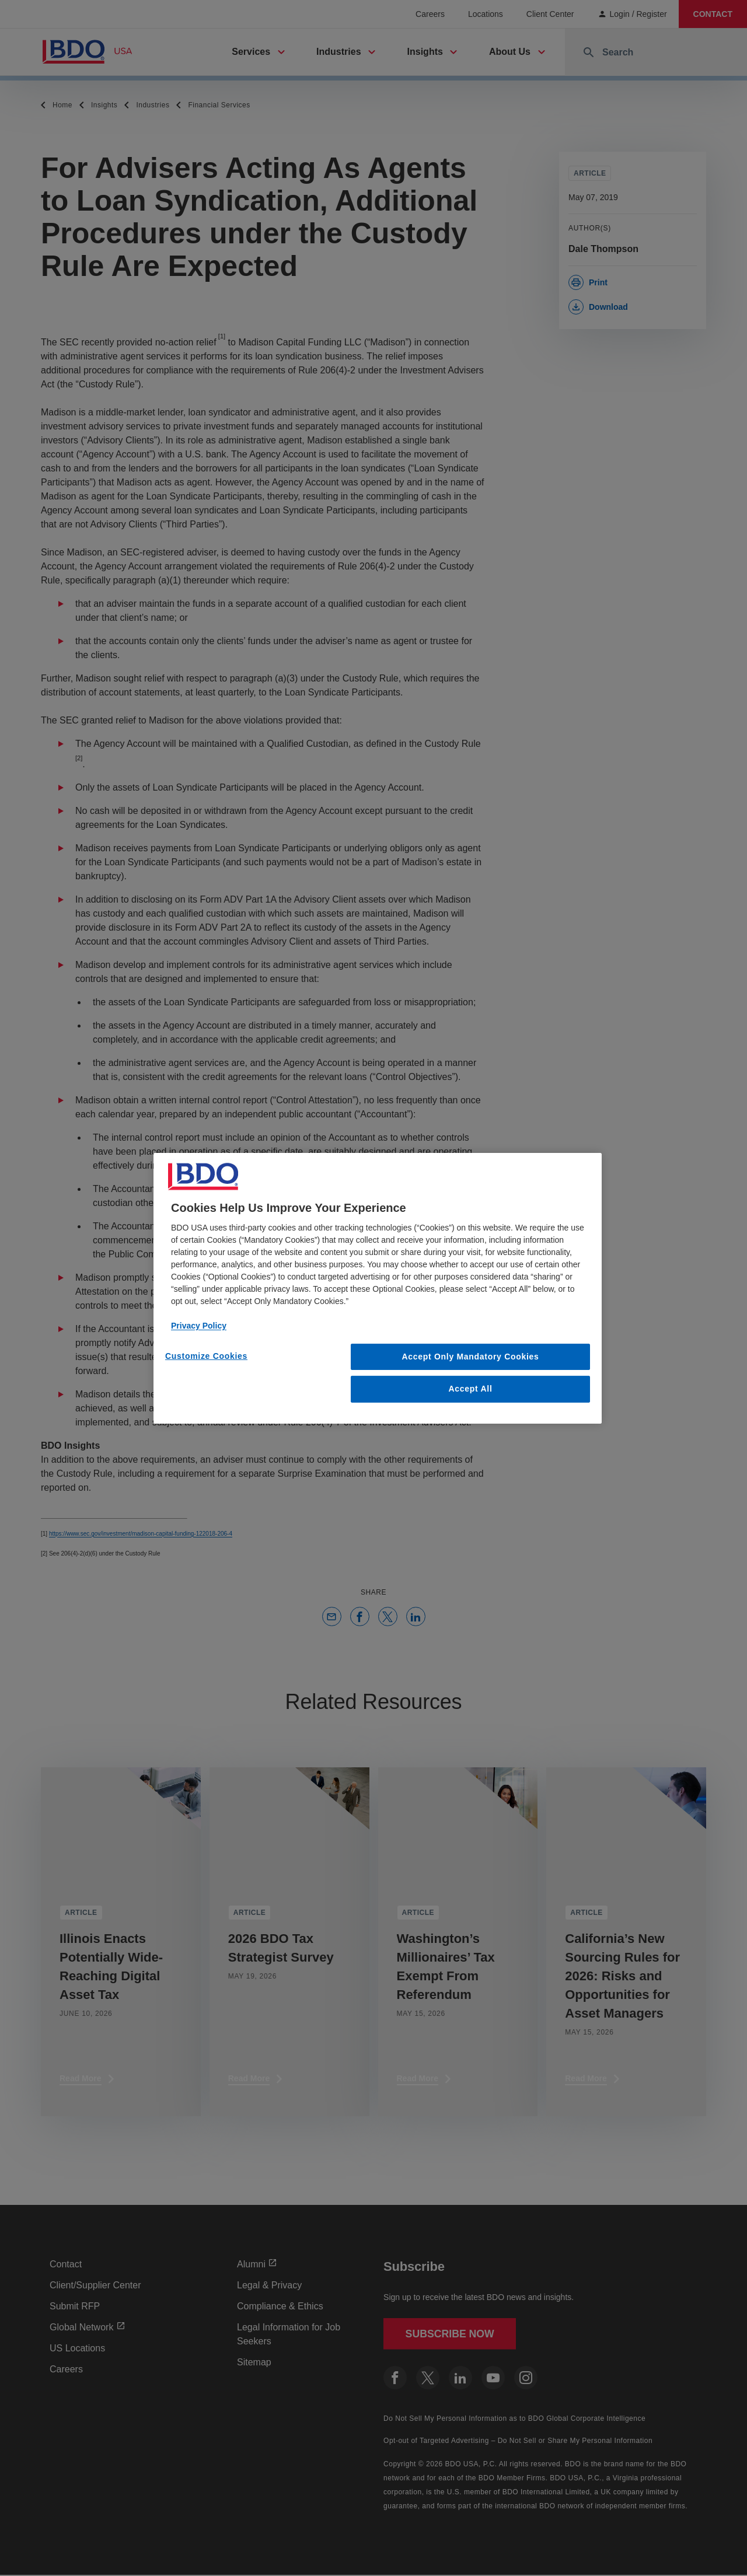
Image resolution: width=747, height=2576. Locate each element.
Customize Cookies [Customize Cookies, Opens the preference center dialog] (206, 1355)
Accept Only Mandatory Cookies (470, 1356)
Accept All (471, 1388)
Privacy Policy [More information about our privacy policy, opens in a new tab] (198, 1325)
